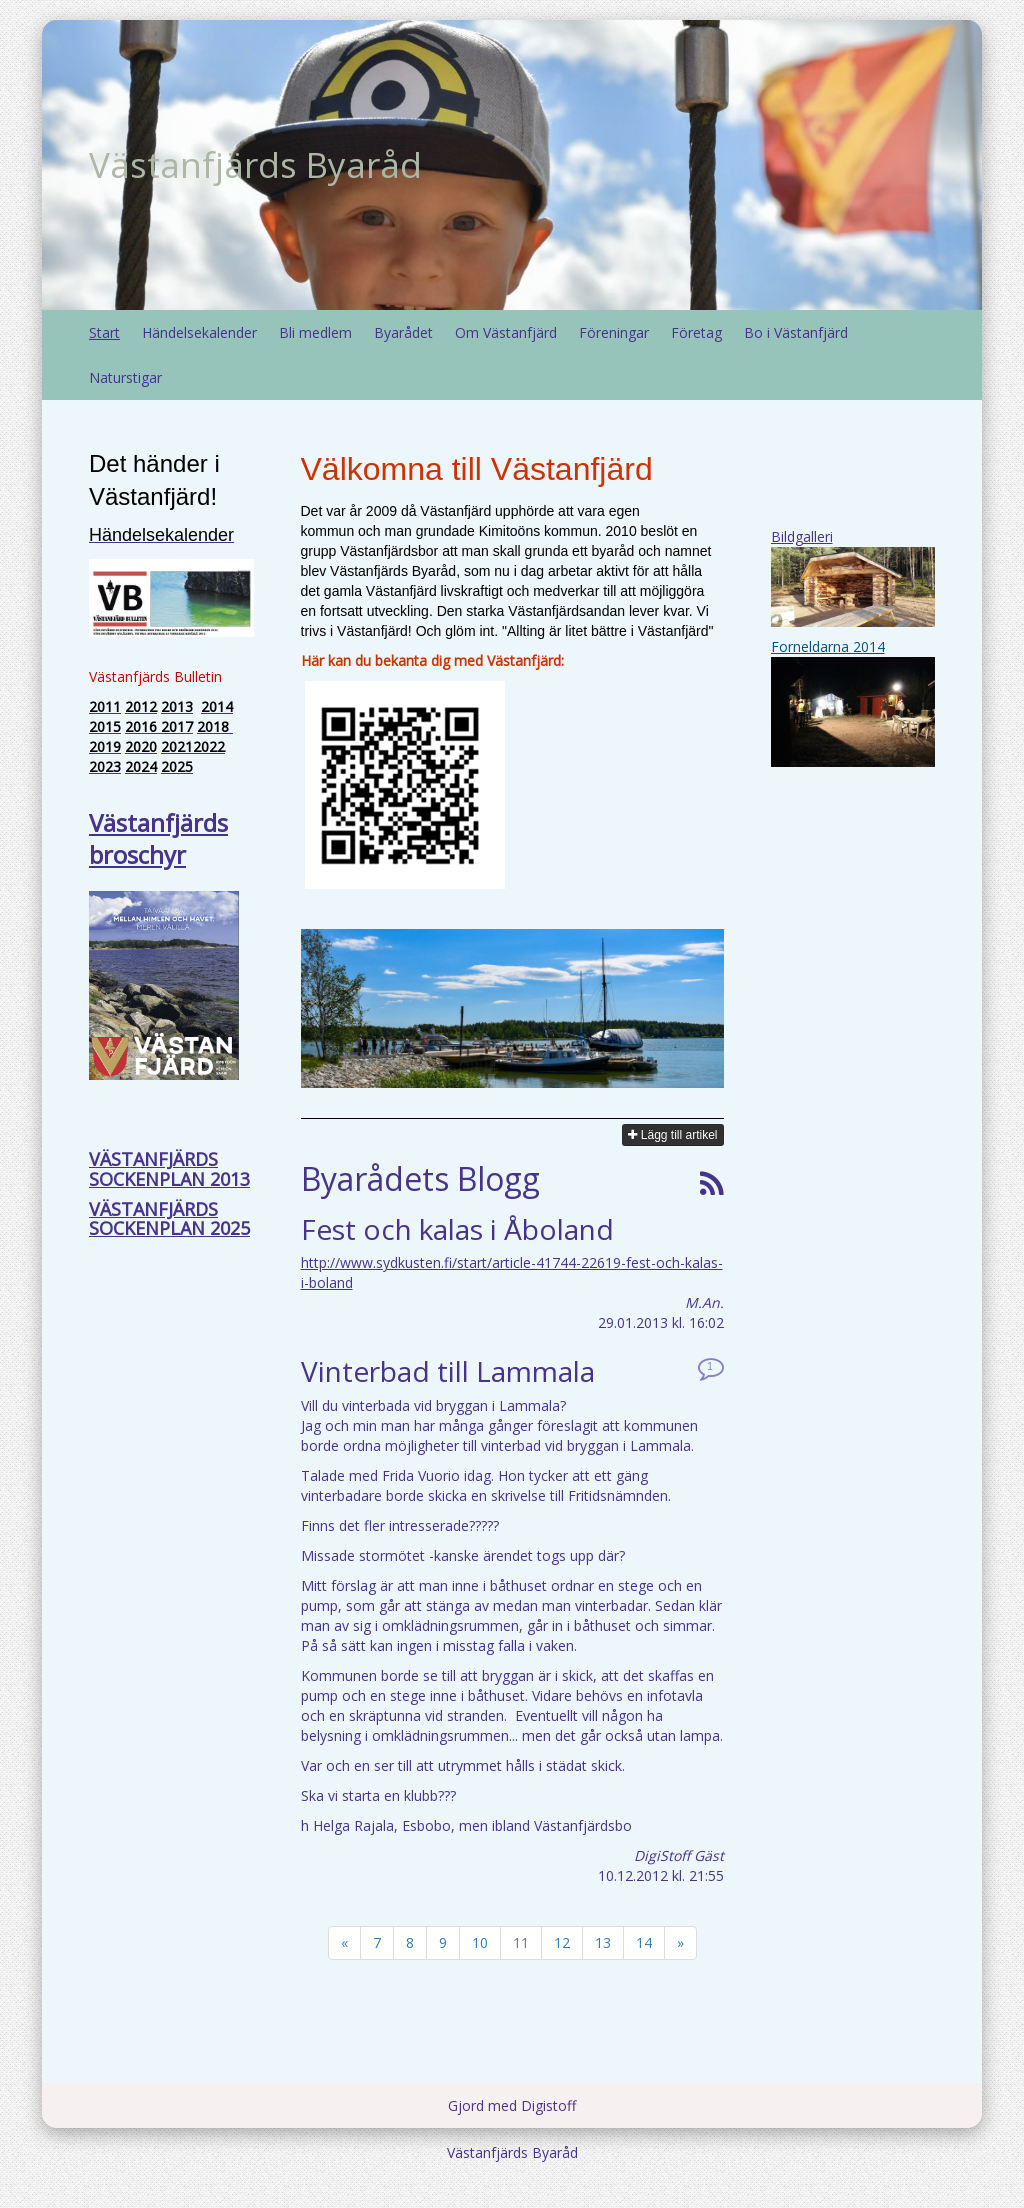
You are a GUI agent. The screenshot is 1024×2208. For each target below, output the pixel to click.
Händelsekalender (199, 332)
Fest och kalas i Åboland (457, 1229)
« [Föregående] (344, 1942)
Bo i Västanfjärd (796, 332)
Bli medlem (315, 332)
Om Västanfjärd (506, 332)
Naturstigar (125, 377)
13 (603, 1942)
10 (480, 1942)
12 (562, 1942)
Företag (696, 332)
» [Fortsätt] (680, 1942)
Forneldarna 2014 (828, 646)
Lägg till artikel (672, 1135)
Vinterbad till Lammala (448, 1371)
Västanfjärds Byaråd (255, 164)
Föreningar (614, 332)
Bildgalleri (802, 536)
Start (104, 332)
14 (644, 1942)
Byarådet (403, 332)
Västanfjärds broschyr (158, 838)
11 (521, 1942)
